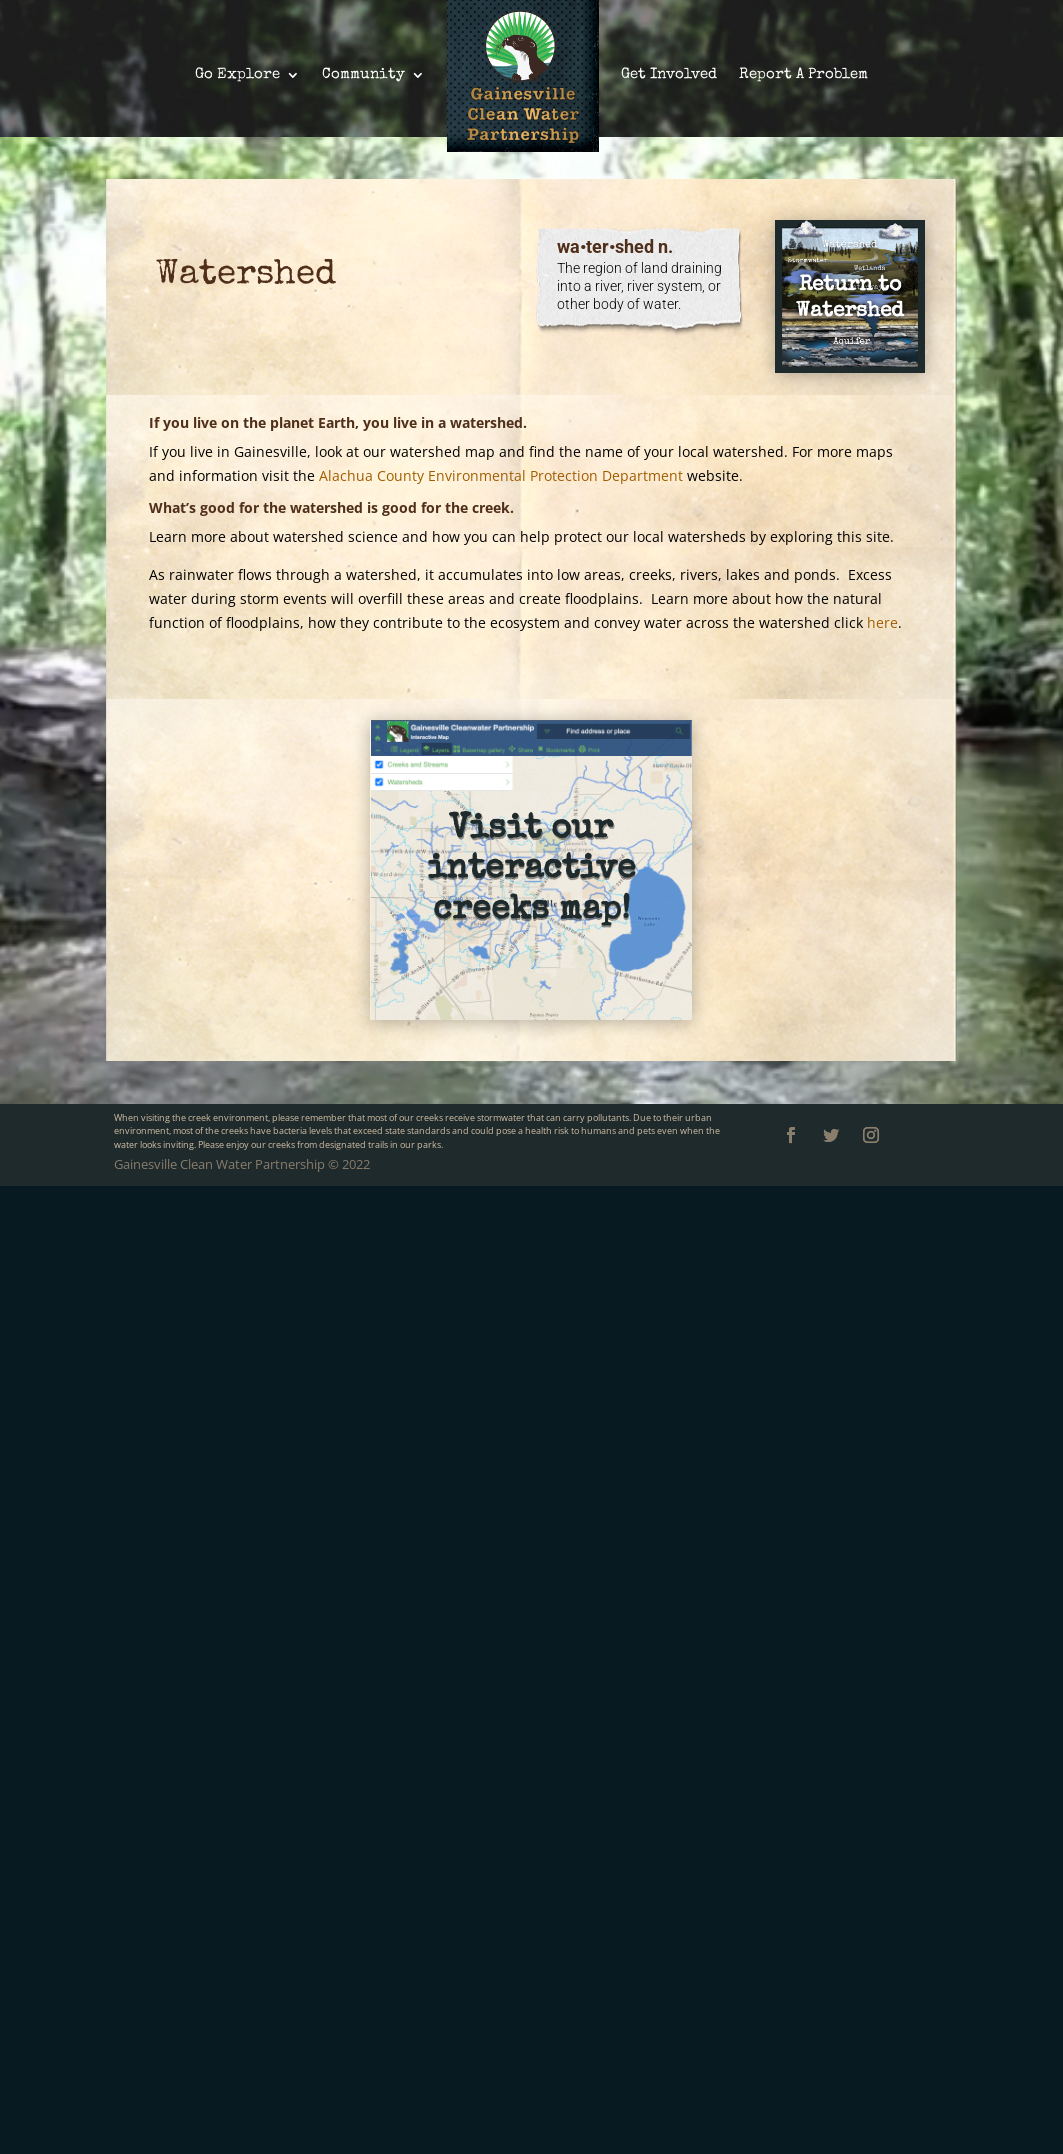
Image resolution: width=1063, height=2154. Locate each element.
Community (363, 75)
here (882, 622)
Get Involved (669, 75)
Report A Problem (803, 75)
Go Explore (237, 75)
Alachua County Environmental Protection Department (501, 475)
